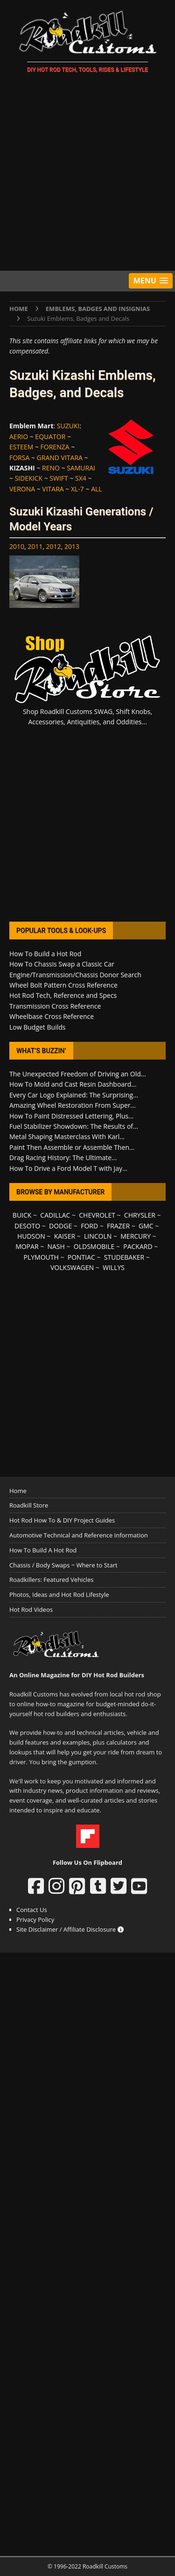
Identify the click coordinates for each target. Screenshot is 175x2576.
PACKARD (137, 1246)
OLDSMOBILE (94, 1246)
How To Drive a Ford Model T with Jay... (68, 1168)
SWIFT (58, 478)
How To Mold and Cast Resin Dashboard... (72, 1084)
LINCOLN (98, 1236)
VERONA (22, 488)
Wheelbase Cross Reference (51, 1016)
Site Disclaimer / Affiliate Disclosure (70, 1929)
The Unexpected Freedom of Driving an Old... (77, 1073)
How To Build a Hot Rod (45, 953)
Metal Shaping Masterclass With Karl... (67, 1136)
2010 (16, 546)
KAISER (64, 1236)
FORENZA (55, 446)
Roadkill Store (28, 1505)
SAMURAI (81, 467)
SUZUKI (68, 425)
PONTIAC (81, 1257)
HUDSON (31, 1236)
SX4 (80, 478)
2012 (53, 546)
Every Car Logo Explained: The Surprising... (73, 1094)
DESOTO (27, 1225)
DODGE (60, 1225)
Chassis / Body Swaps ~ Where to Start (63, 1565)
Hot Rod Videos (31, 1609)
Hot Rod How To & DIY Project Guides (62, 1520)
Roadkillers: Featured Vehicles (51, 1579)
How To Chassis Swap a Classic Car (61, 964)
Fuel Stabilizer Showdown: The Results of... (73, 1126)
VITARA (52, 488)
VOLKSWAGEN (72, 1267)
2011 (35, 546)
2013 (71, 546)
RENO (51, 467)
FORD (89, 1225)
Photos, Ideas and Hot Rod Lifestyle (59, 1594)
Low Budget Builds (37, 1027)
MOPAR (26, 1246)
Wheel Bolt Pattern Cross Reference (63, 985)
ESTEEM (21, 446)
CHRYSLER (139, 1215)
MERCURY (135, 1236)
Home (18, 1490)
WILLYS (114, 1267)
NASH (55, 1246)
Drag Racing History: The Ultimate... (63, 1157)
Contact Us (31, 1909)
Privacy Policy (35, 1919)
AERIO (18, 436)
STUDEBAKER (124, 1257)
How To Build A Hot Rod (43, 1550)
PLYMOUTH (41, 1257)
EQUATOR (50, 436)
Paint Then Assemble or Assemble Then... (71, 1147)
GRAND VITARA (60, 457)
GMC (146, 1225)
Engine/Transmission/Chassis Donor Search (75, 974)
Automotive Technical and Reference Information (78, 1535)
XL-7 (77, 488)
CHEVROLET (97, 1215)
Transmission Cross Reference (55, 1006)
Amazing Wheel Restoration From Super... (72, 1105)
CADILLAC (55, 1215)
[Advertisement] (87, 173)
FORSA (19, 457)
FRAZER (118, 1225)
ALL (96, 488)
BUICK (22, 1215)
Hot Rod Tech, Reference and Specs (63, 995)
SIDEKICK (28, 478)
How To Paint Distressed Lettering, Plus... (71, 1115)
